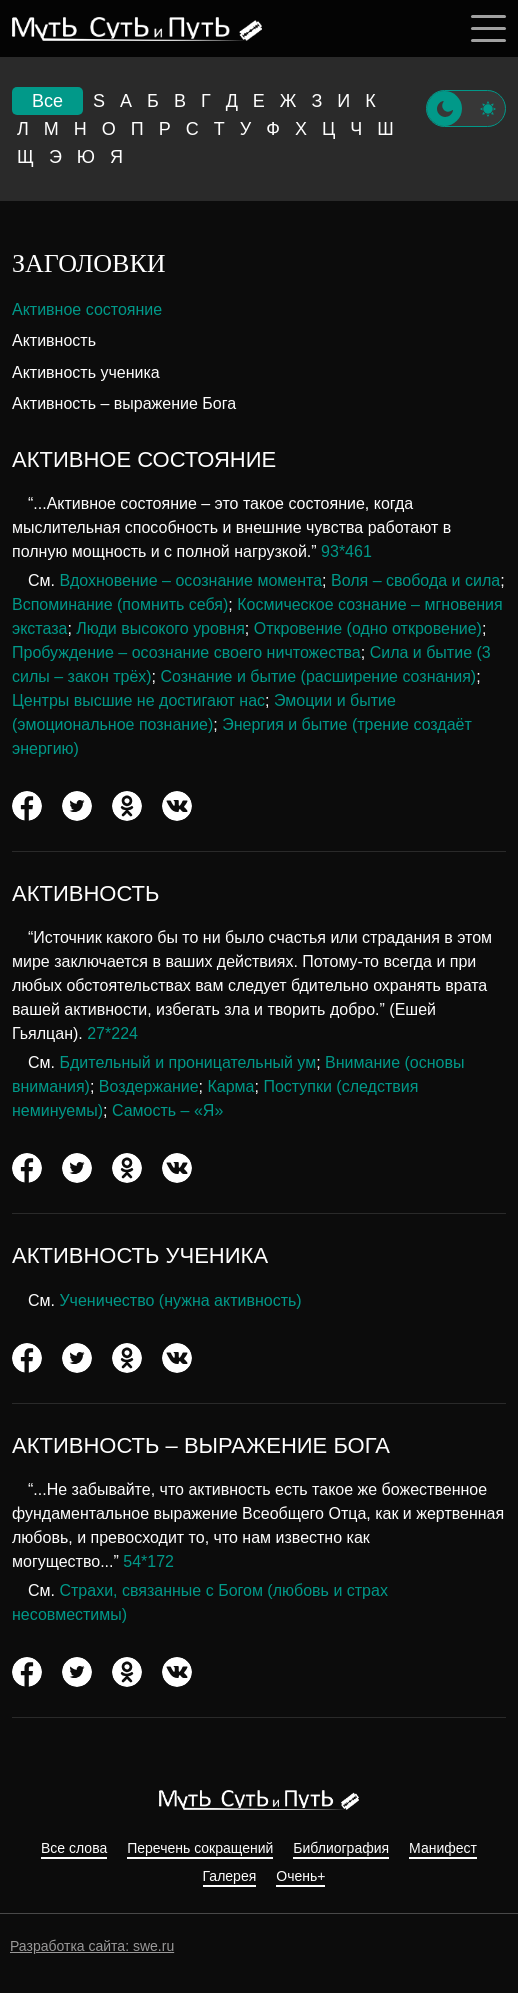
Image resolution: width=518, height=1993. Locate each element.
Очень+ (300, 1876)
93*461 (346, 551)
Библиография (341, 1848)
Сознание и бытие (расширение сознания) (319, 676)
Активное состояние (87, 309)
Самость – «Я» (167, 1110)
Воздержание (149, 1086)
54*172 (148, 1561)
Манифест (443, 1848)
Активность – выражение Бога (124, 403)
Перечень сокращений (200, 1848)
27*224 (112, 1033)
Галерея (230, 1876)
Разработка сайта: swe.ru (92, 1946)
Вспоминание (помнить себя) (120, 604)
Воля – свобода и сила (415, 580)
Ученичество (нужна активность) (180, 1300)
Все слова (74, 1848)
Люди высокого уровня (160, 628)
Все (47, 101)
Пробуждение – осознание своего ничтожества (186, 652)
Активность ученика (86, 372)
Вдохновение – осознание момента (190, 580)
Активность (54, 340)
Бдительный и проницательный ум (187, 1062)
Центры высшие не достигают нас (138, 700)
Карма (231, 1086)
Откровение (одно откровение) (368, 628)
